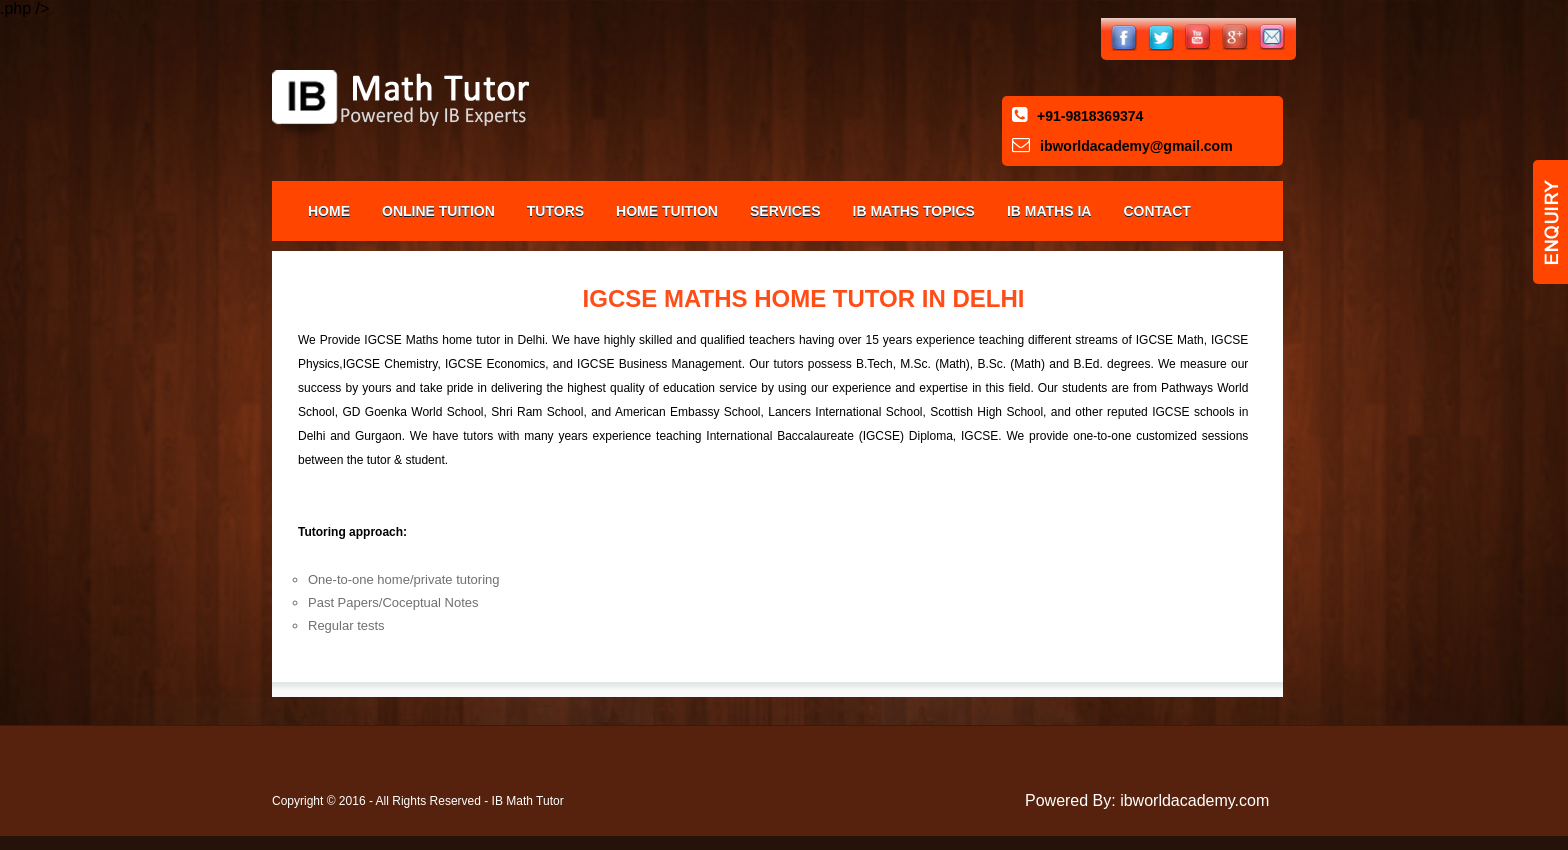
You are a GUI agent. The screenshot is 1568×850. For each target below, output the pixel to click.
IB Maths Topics (914, 211)
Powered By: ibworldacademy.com (1147, 800)
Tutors (555, 211)
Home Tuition (667, 211)
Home (329, 211)
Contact (1156, 211)
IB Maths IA (1049, 211)
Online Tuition (438, 211)
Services (785, 211)
